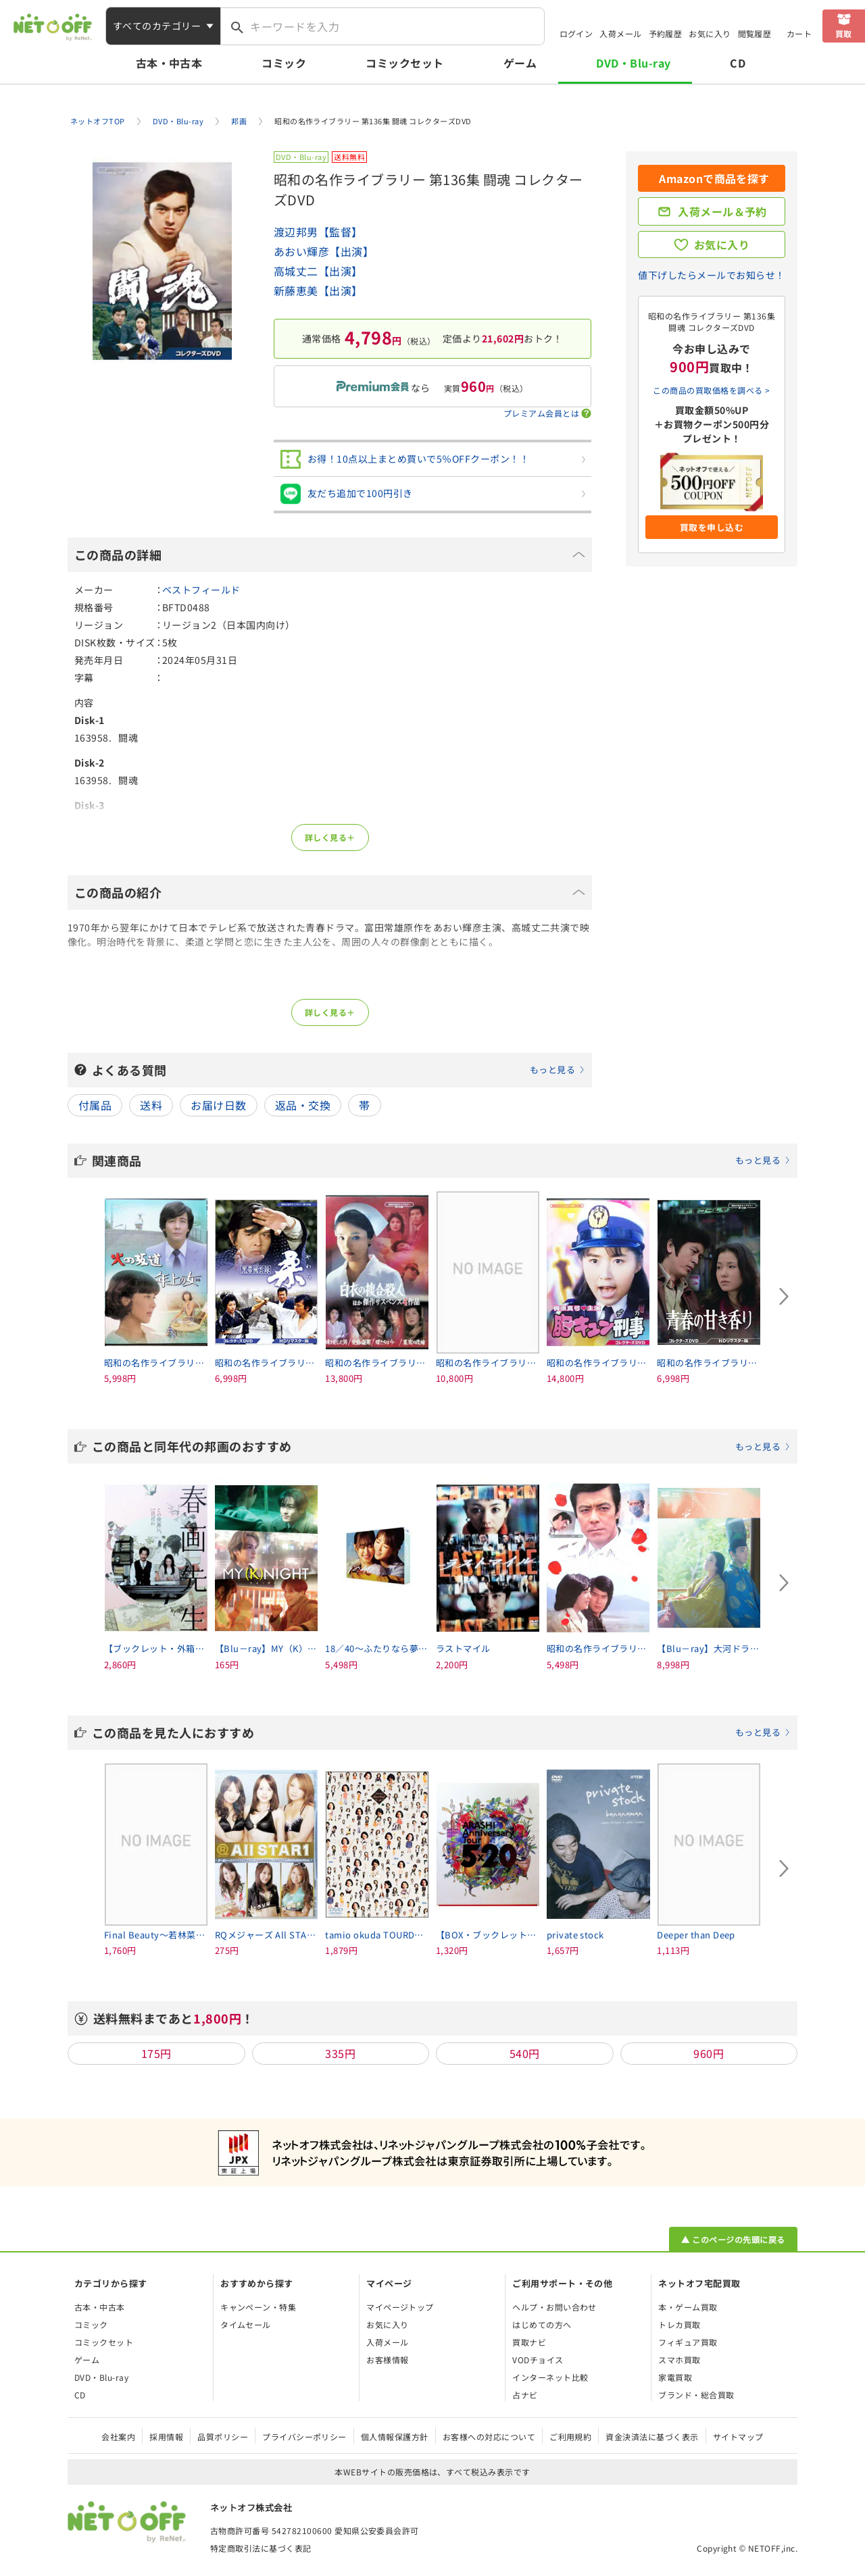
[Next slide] (783, 1297)
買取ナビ (529, 2342)
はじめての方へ (541, 2324)
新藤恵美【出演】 (318, 290)
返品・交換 (302, 1105)
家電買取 (675, 2377)
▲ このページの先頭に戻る (733, 2239)
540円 (525, 2053)
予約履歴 (666, 33)
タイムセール (245, 2324)
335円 (340, 2053)
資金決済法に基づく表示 (652, 2436)
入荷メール (620, 33)
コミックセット (404, 63)
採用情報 (166, 2436)
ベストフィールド (201, 589)
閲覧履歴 (755, 33)
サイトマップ (738, 2436)
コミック (284, 63)
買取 (843, 33)
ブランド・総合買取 (696, 2394)
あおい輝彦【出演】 (324, 251)
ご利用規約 (570, 2436)
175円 (156, 2053)
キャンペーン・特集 (258, 2307)
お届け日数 (218, 1105)
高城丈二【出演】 (318, 271)
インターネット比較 (550, 2377)
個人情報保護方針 (394, 2436)
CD (737, 63)
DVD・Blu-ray (633, 63)
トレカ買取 (679, 2324)
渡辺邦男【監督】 (318, 232)
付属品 (95, 1105)
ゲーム (520, 63)
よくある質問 (338, 1070)
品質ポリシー (222, 2436)
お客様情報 (387, 2359)
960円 (708, 2053)
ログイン (576, 33)
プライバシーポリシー (304, 2436)
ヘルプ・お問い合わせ (554, 2307)
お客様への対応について (489, 2436)
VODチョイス (537, 2359)
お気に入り (710, 33)
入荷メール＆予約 (722, 211)
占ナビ (524, 2394)
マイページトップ (400, 2307)
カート (799, 33)
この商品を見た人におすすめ (441, 1732)
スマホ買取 (679, 2359)
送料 (151, 1105)
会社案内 (118, 2436)
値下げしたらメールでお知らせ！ (711, 275)
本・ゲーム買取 (687, 2307)
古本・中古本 (169, 63)
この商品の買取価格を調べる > (711, 390)
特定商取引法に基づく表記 (261, 2548)
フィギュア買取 (687, 2342)
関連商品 (441, 1160)
